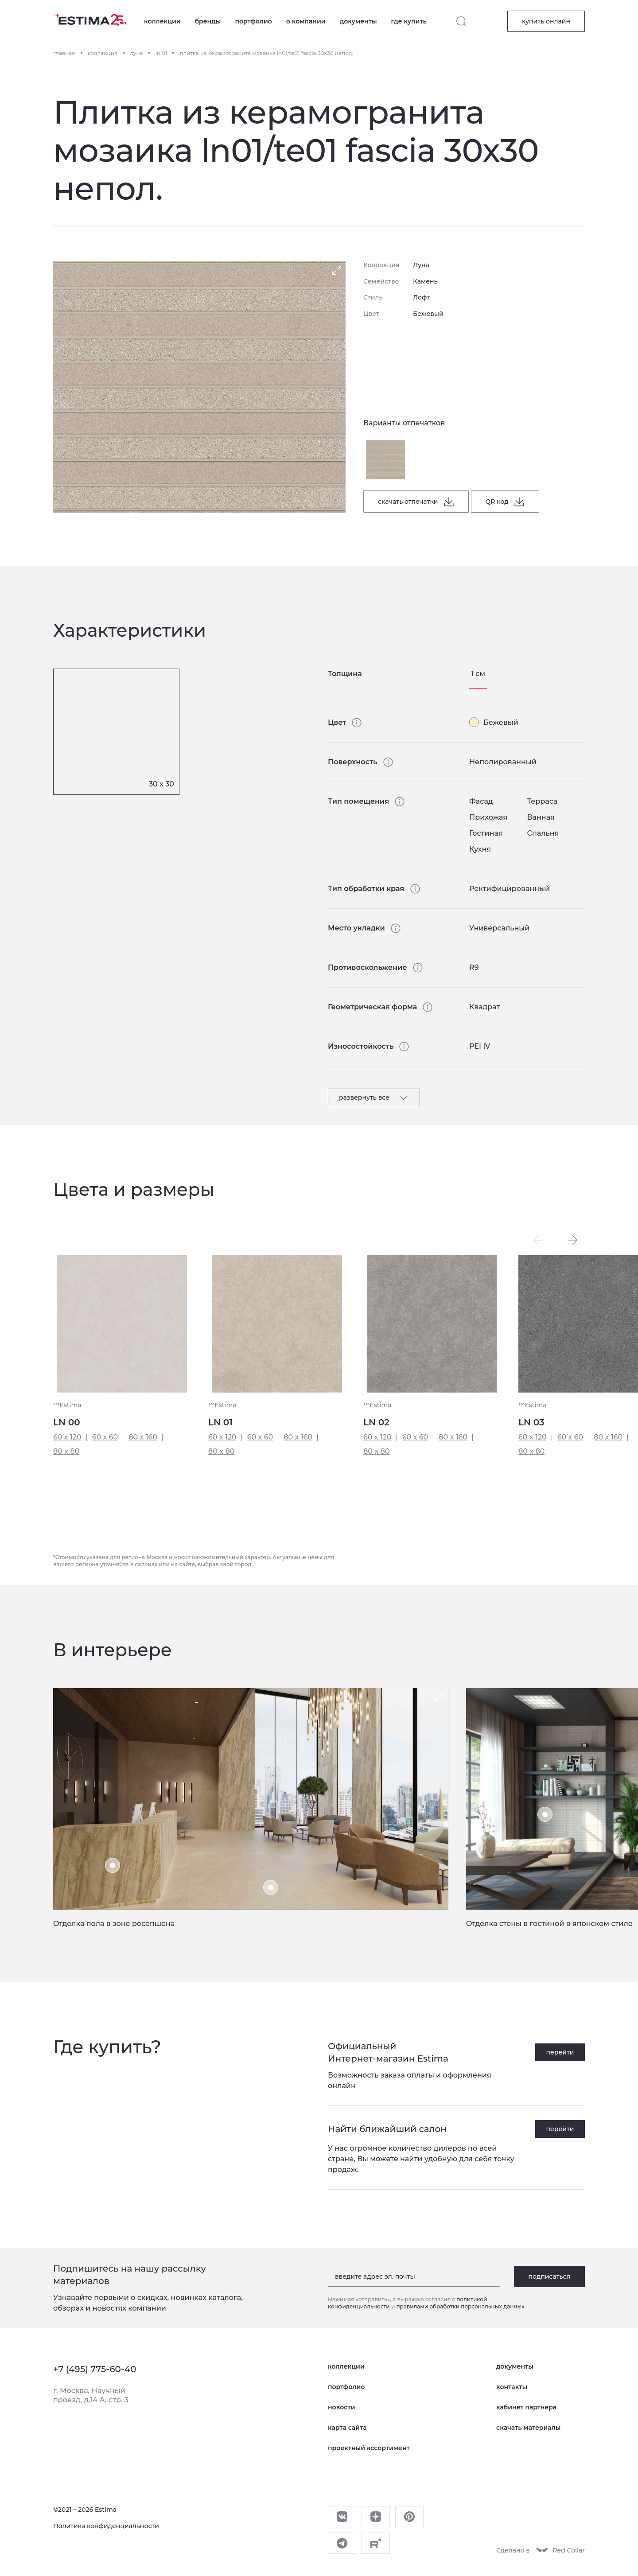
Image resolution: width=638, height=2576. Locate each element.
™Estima (67, 1405)
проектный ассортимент (369, 2448)
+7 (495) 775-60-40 (94, 2369)
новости (341, 2407)
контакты (511, 2387)
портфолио (253, 21)
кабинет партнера (526, 2407)
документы (358, 21)
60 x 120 (67, 1437)
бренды (208, 21)
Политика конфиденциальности (106, 2526)
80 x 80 (66, 1451)
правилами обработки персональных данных (460, 2306)
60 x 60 (105, 1437)
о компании (306, 21)
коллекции (162, 21)
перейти (560, 2052)
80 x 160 (142, 1437)
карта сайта (347, 2428)
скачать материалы (528, 2428)
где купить (409, 21)
